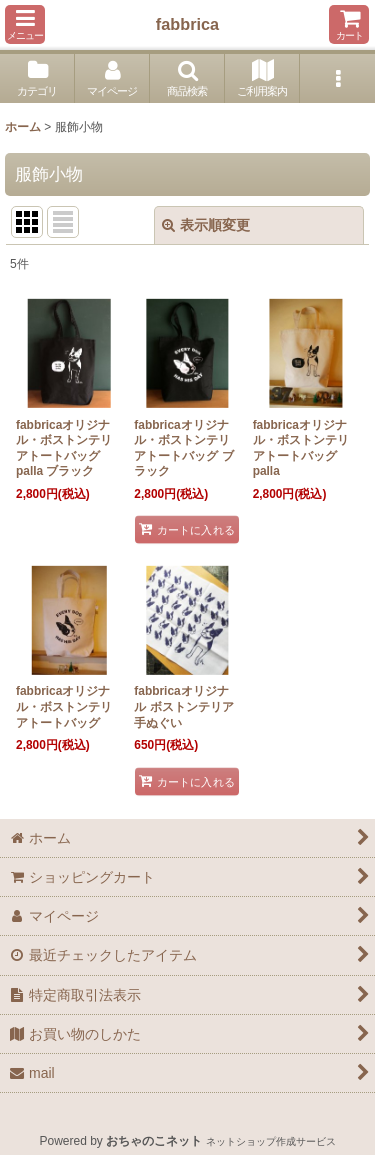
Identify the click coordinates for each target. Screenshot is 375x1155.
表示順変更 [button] (206, 225)
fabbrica (187, 24)
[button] (25, 24)
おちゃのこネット (154, 1141)
